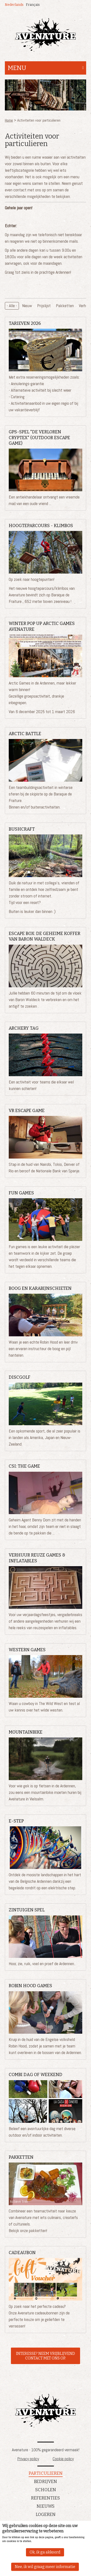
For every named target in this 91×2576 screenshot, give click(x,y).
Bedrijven (45, 2481)
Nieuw (27, 305)
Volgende (80, 95)
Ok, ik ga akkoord (45, 2556)
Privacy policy (28, 2458)
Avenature (45, 2410)
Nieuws (46, 2506)
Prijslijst (44, 305)
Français (33, 5)
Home (9, 120)
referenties (45, 2498)
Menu (17, 68)
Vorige (11, 95)
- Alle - (12, 305)
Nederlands (14, 5)
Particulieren (46, 2473)
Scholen (45, 2489)
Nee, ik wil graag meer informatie (45, 2571)
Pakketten (65, 305)
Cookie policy (63, 2458)
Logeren (46, 2514)
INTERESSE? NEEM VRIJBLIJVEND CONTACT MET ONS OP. (45, 2355)
